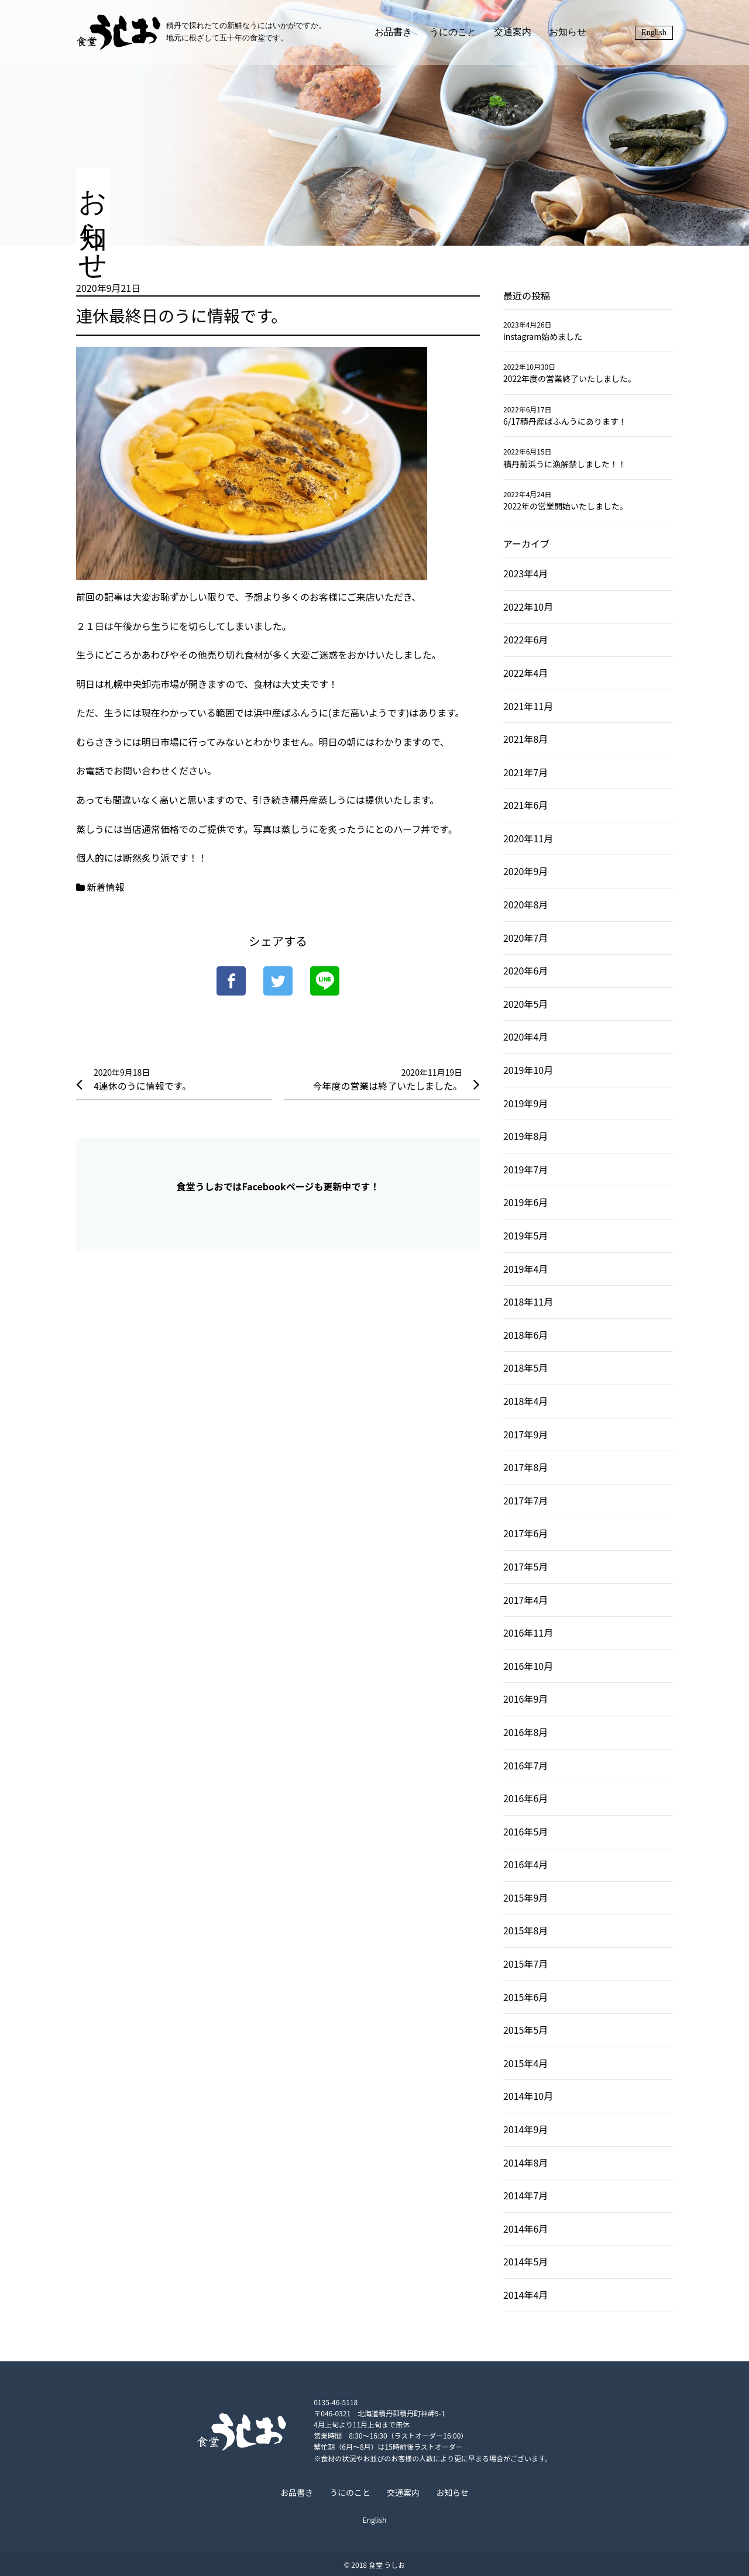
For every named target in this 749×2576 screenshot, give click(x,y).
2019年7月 (525, 1169)
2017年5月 (525, 1566)
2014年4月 (525, 2295)
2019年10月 (528, 1070)
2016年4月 (525, 1864)
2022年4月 (525, 673)
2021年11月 (528, 706)
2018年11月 (528, 1301)
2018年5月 (525, 1368)
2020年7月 (525, 938)
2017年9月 (525, 1434)
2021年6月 (525, 805)
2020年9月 (525, 871)
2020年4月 (525, 1036)
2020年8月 (525, 904)
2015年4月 (525, 2063)
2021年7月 (525, 772)
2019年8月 (525, 1136)
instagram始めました (542, 336)
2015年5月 (525, 2030)
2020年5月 (525, 1004)
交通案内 (512, 32)
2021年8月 (525, 739)
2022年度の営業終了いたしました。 (569, 378)
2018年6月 (525, 1335)
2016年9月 (525, 1699)
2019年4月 (525, 1269)
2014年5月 (525, 2261)
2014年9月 (525, 2129)
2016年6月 (525, 1798)
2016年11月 (528, 1633)
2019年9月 (525, 1103)
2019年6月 (525, 1202)
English (653, 32)
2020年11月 (528, 838)
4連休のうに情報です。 (142, 1086)
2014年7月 (525, 2195)
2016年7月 (525, 1765)
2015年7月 (525, 1964)
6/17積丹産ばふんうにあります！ (565, 421)
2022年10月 (528, 607)
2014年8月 (525, 2162)
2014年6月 (525, 2229)
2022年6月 (525, 639)
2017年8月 (525, 1467)
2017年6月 (525, 1533)
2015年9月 (525, 1897)
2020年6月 (525, 970)
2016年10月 (528, 1666)
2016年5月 (525, 1831)
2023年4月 (525, 573)
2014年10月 (528, 2096)
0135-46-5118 (334, 2402)
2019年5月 (525, 1235)
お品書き (393, 32)
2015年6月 (525, 1997)
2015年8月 (525, 1930)
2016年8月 (525, 1732)
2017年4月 (525, 1600)
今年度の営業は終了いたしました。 (387, 1086)
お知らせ (567, 32)
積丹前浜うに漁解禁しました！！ (564, 464)
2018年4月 (525, 1401)
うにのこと (453, 32)
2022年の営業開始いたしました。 (565, 506)
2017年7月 (525, 1500)
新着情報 (106, 887)
